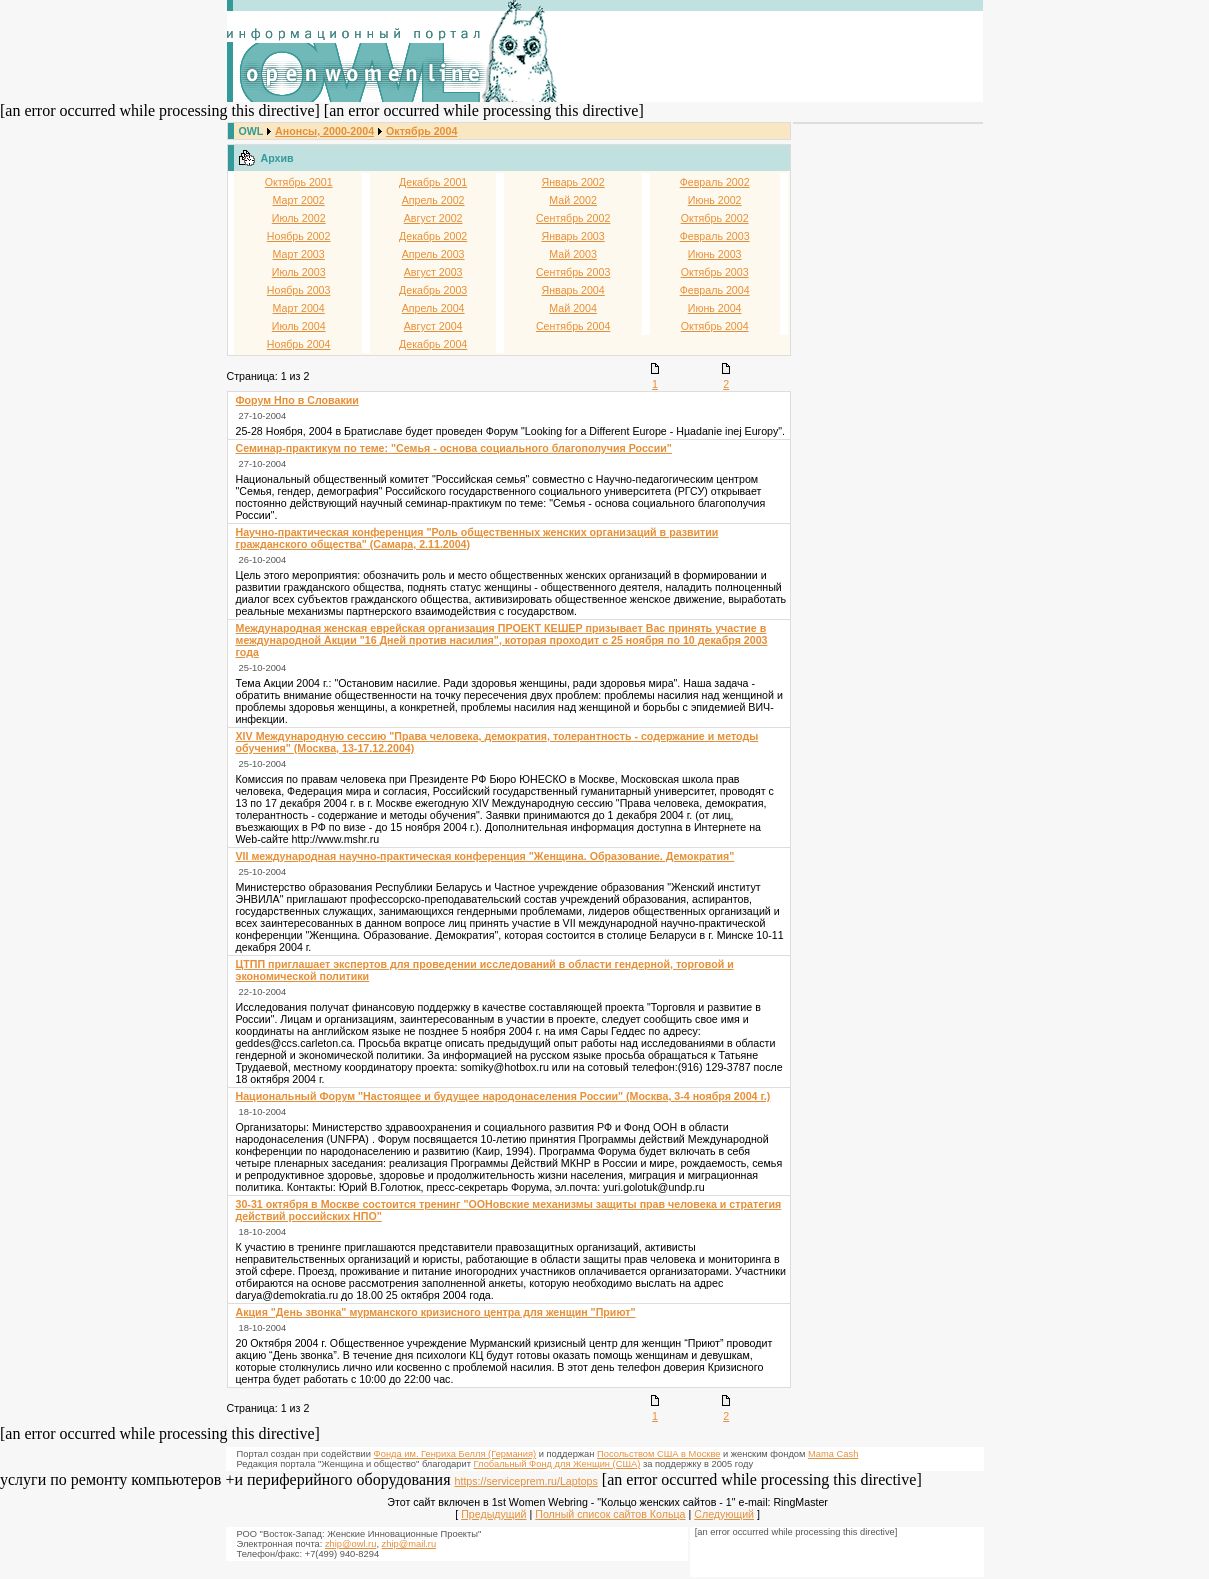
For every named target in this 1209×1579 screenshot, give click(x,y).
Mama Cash (833, 1454)
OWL (250, 131)
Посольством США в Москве (658, 1454)
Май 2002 (573, 200)
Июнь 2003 (715, 254)
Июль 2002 (299, 218)
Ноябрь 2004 (299, 344)
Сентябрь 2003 (573, 272)
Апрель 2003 (433, 254)
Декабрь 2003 (433, 290)
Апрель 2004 (433, 308)
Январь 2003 (573, 236)
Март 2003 (299, 254)
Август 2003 (433, 272)
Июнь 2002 (715, 200)
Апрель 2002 (433, 200)
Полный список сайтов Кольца (610, 1514)
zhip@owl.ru (350, 1544)
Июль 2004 (299, 326)
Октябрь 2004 (421, 131)
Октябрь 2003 (715, 272)
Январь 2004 (573, 290)
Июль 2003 (299, 272)
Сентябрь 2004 (573, 326)
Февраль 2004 (715, 290)
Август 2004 (433, 326)
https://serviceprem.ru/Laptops (526, 1481)
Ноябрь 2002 (299, 236)
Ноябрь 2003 (299, 290)
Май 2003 (573, 254)
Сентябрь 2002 (573, 218)
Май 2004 (573, 308)
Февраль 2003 (715, 236)
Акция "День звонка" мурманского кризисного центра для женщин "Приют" (436, 1312)
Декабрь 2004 (433, 344)
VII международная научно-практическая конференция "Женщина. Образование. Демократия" (485, 856)
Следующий (724, 1514)
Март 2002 (299, 200)
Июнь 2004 (715, 308)
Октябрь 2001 (299, 182)
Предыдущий (493, 1514)
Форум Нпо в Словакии (297, 400)
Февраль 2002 (715, 182)
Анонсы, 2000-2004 (324, 131)
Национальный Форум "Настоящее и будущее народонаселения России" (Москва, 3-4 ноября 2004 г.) (503, 1096)
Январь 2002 (573, 182)
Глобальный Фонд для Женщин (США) (557, 1464)
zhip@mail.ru (409, 1544)
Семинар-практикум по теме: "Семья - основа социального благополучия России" (454, 448)
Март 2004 (299, 308)
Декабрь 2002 (433, 236)
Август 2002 (433, 218)
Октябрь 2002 (715, 218)
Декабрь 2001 (433, 182)
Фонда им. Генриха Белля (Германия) (455, 1454)
